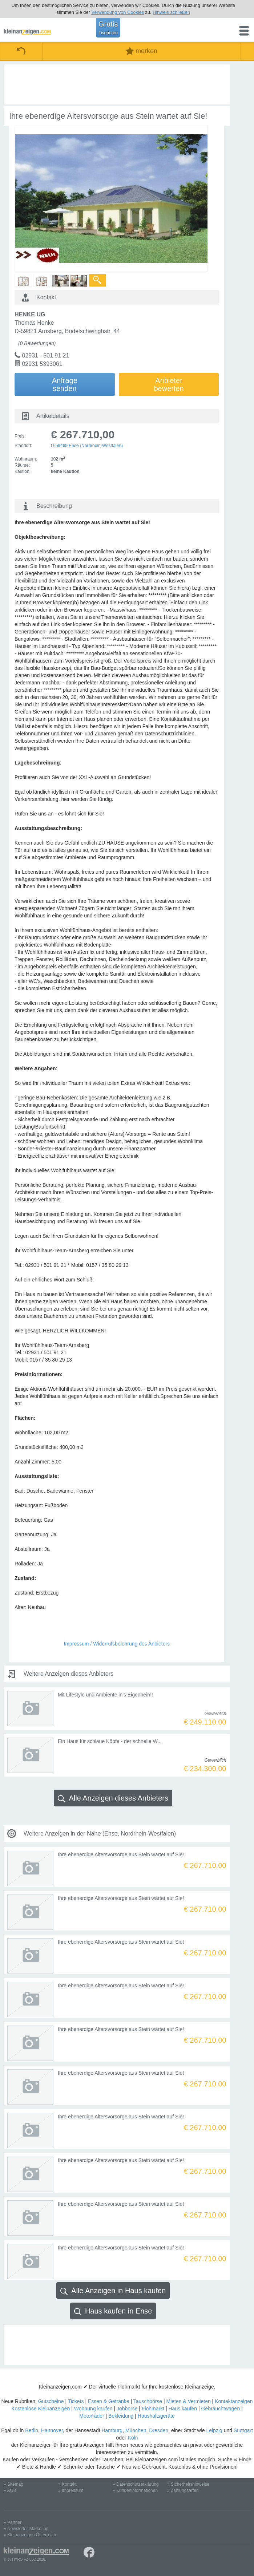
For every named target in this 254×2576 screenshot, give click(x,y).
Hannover (52, 2430)
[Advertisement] (116, 84)
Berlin (31, 2430)
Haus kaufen (183, 2408)
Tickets (76, 2401)
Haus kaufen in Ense (113, 2311)
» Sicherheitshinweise (188, 2484)
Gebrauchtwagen (220, 2408)
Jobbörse (127, 2408)
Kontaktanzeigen (234, 2401)
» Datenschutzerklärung (136, 2484)
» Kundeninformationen (135, 2490)
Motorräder (91, 2416)
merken (141, 51)
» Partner (12, 2522)
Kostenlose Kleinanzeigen (40, 2408)
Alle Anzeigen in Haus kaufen (113, 2291)
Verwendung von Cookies (117, 12)
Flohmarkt (153, 2408)
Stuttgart (243, 2430)
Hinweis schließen (171, 12)
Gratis (108, 27)
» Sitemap (13, 2484)
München (135, 2430)
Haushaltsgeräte (156, 2416)
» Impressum (70, 2490)
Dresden (158, 2430)
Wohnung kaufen (93, 2408)
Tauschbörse (147, 2401)
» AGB (10, 2490)
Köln (133, 2438)
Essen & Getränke (108, 2401)
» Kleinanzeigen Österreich (30, 2534)
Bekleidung (120, 2416)
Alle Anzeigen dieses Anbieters (113, 1798)
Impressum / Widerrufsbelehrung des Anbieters (117, 1644)
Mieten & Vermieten (188, 2401)
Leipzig (214, 2430)
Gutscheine (51, 2401)
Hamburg (111, 2430)
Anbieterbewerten (169, 384)
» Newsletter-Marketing (26, 2528)
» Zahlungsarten (183, 2490)
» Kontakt (67, 2484)
